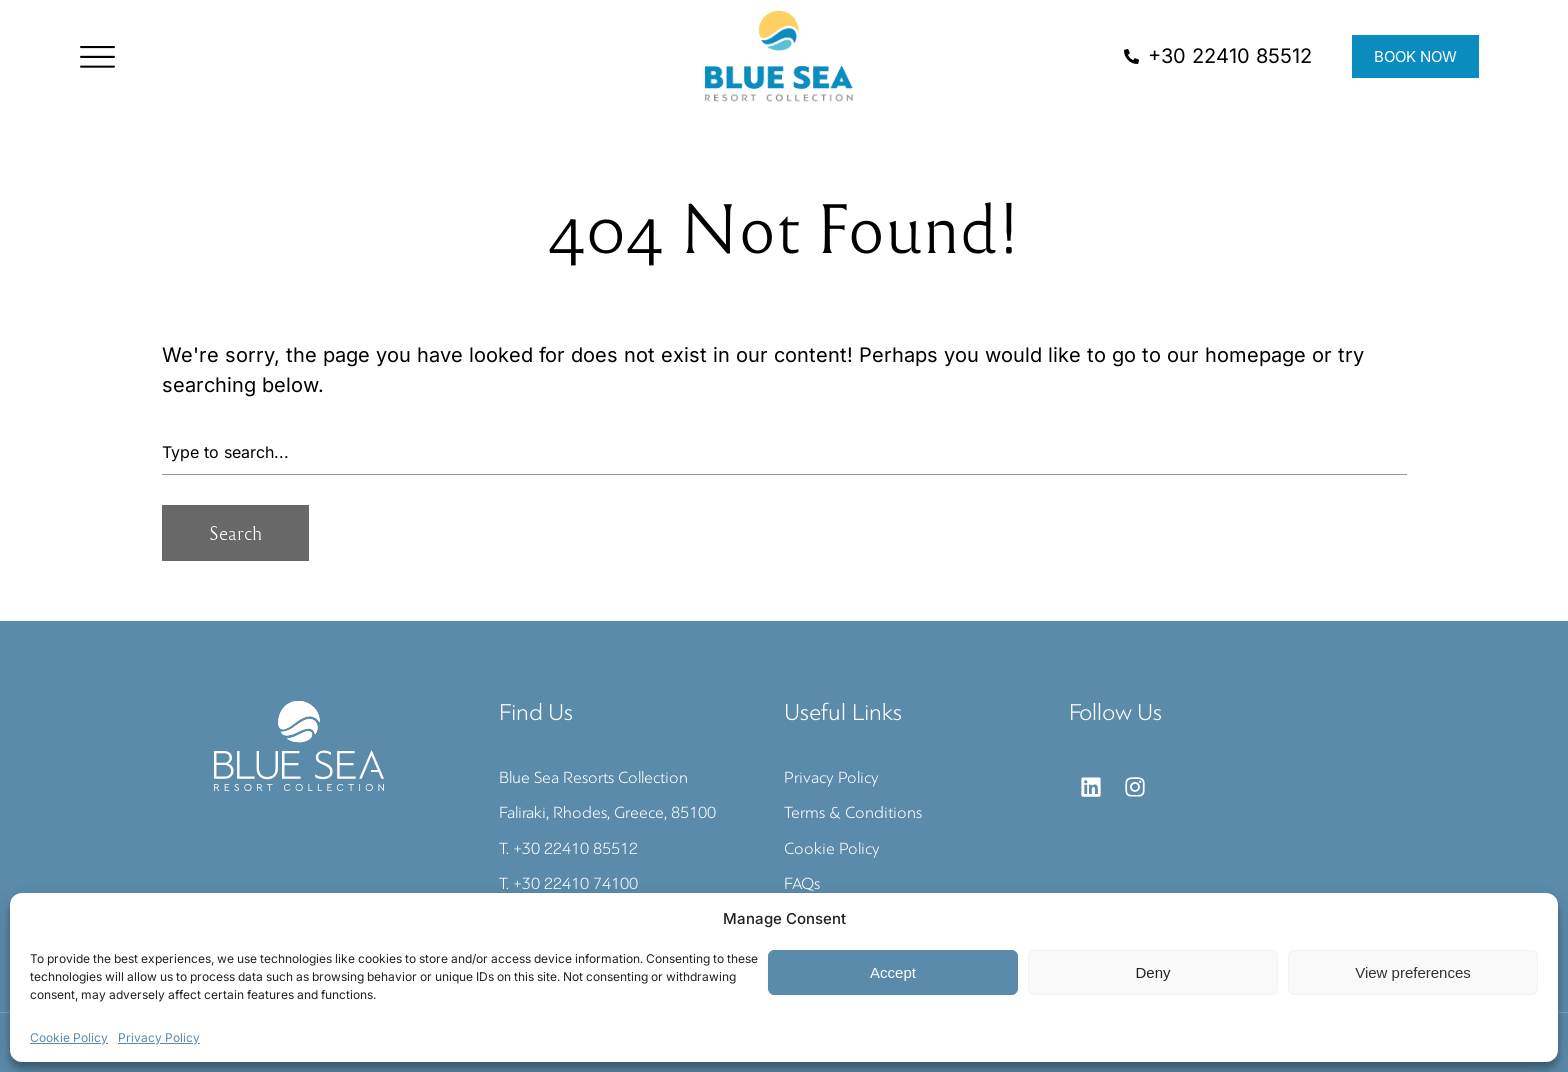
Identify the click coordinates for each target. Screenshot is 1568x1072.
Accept (893, 972)
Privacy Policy (159, 1037)
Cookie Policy (69, 1037)
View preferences (1413, 972)
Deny (1152, 972)
